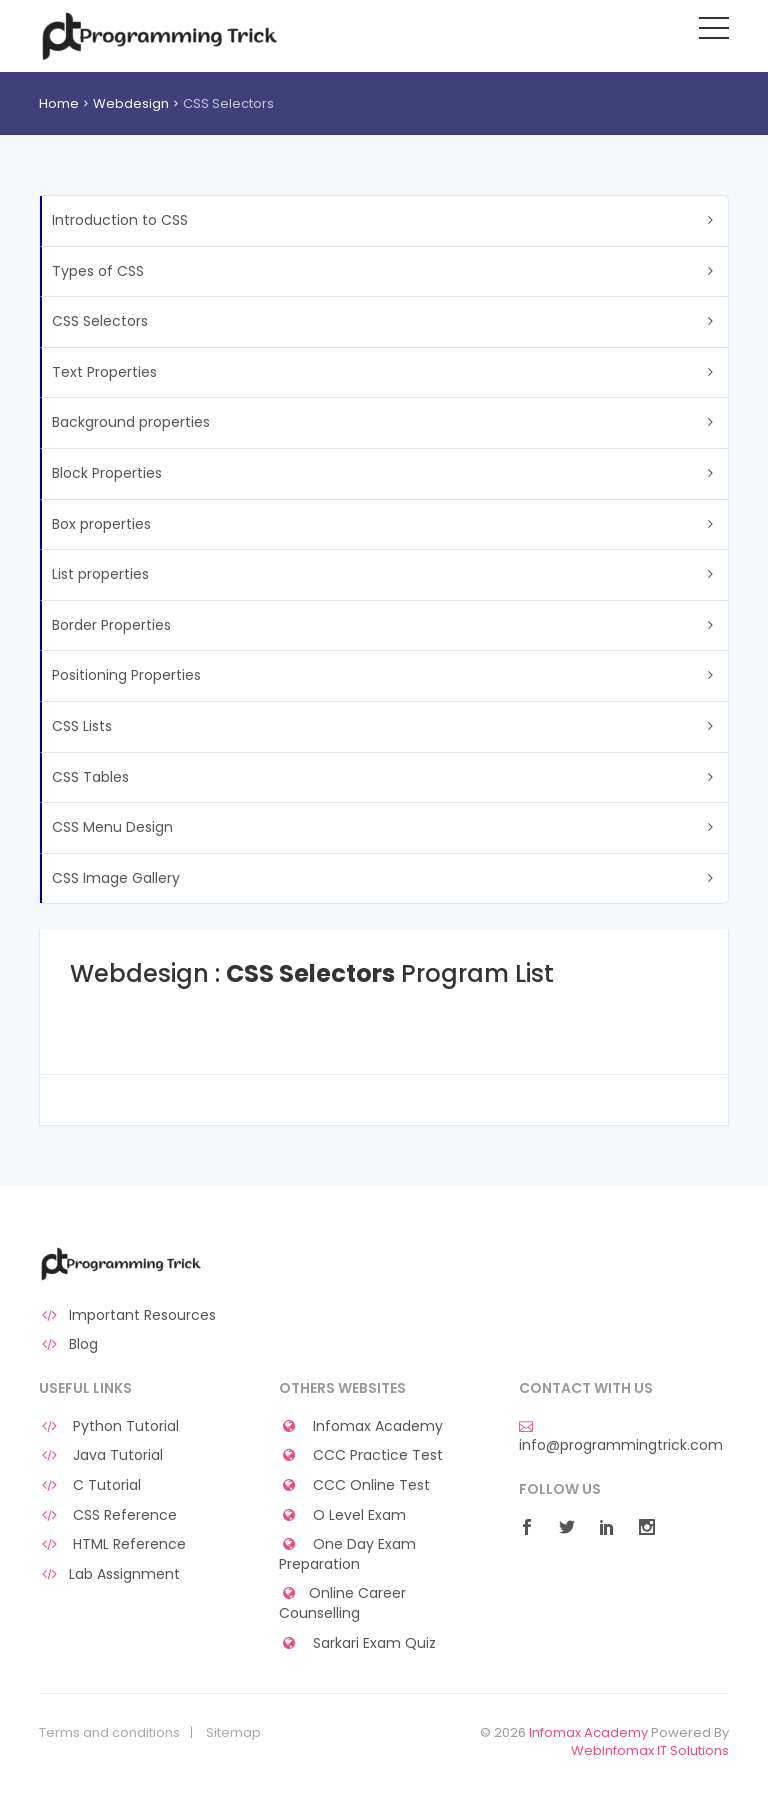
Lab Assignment (109, 1574)
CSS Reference (108, 1515)
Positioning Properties (126, 675)
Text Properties (104, 372)
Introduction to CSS (120, 220)
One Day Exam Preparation (347, 1554)
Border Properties (111, 625)
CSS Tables (90, 777)
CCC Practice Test (361, 1455)
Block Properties (107, 473)
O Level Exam (342, 1515)
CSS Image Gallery (116, 878)
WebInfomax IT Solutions (650, 1750)
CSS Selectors (100, 321)
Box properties (101, 524)
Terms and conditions (109, 1733)
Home (59, 103)
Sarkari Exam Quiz (357, 1643)
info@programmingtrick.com (621, 1437)
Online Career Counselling (342, 1603)
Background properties (131, 422)
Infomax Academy (361, 1426)
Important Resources (127, 1315)
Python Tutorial (109, 1426)
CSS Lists (82, 726)
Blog (68, 1344)
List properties (100, 574)
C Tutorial (90, 1485)
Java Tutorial (101, 1455)
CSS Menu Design (112, 827)
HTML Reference (112, 1544)
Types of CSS (98, 271)
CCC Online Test (354, 1485)
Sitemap (233, 1733)
